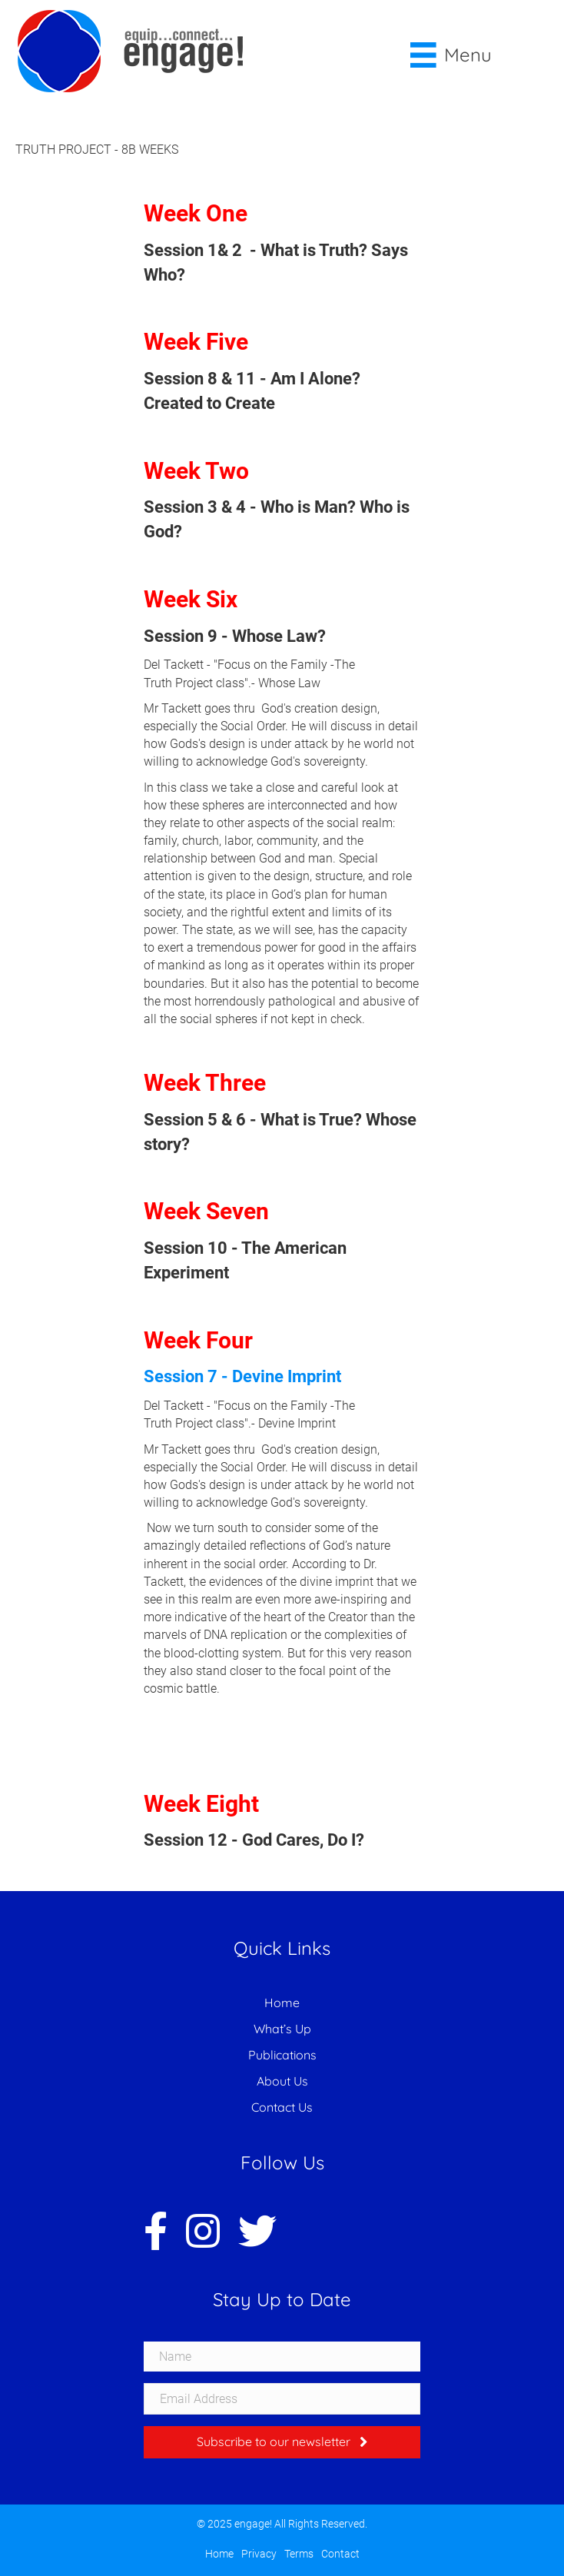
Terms (299, 2554)
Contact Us (282, 2107)
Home (282, 2002)
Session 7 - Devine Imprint (244, 1376)
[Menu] (451, 55)
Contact (340, 2554)
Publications (282, 2054)
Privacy (259, 2554)
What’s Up (282, 2028)
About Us (282, 2081)
